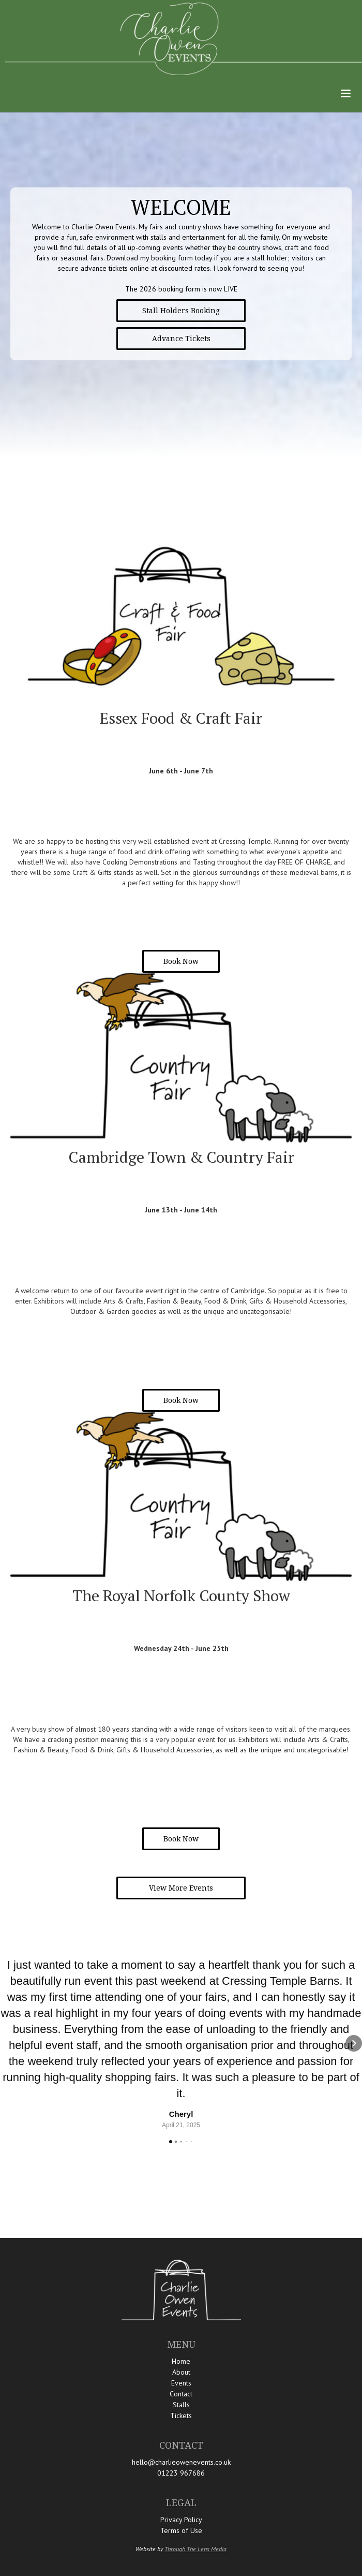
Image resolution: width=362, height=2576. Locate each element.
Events (181, 2383)
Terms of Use (181, 2530)
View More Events (181, 1888)
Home (181, 2361)
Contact (181, 2393)
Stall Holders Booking (181, 310)
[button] (345, 93)
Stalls (181, 2404)
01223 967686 (181, 2473)
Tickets (181, 2415)
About (181, 2372)
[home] (181, 39)
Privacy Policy (181, 2519)
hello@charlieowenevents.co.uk (181, 2462)
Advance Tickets (181, 338)
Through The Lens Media (195, 2549)
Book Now (181, 961)
